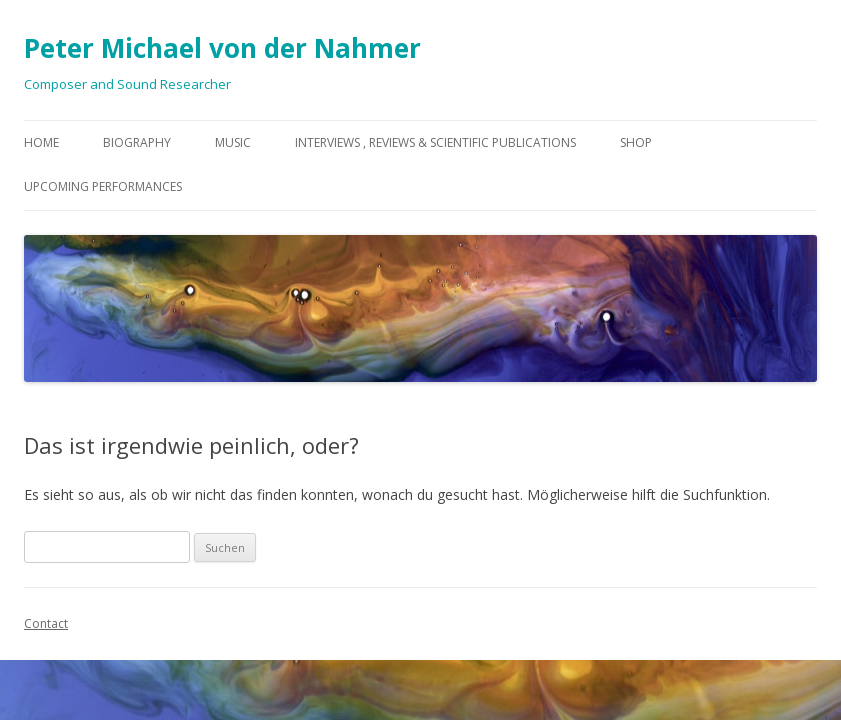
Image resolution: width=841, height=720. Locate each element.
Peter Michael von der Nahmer (222, 48)
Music (233, 142)
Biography (137, 142)
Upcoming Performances (103, 186)
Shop (636, 142)
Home (41, 142)
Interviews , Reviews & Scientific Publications (435, 142)
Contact (46, 623)
